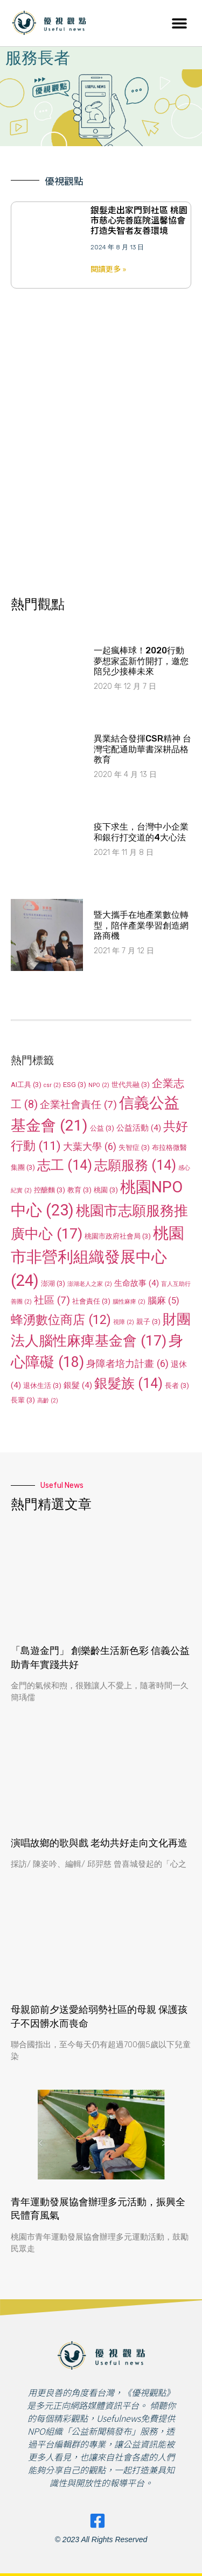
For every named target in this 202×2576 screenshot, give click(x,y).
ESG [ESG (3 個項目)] (74, 1085)
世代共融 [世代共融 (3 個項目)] (131, 1085)
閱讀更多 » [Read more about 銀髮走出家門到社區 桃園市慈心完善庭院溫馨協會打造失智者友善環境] (108, 268)
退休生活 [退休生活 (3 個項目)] (42, 1385)
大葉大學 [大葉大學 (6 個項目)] (89, 1146)
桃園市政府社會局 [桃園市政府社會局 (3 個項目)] (118, 1236)
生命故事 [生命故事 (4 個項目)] (136, 1283)
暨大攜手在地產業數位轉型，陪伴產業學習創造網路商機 (141, 925)
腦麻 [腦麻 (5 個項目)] (163, 1300)
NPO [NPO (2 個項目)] (98, 1085)
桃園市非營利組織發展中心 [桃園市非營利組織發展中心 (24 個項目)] (97, 1257)
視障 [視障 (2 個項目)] (123, 1322)
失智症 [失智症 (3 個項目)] (134, 1147)
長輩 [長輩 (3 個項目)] (23, 1400)
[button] (179, 23)
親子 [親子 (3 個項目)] (148, 1322)
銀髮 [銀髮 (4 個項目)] (78, 1385)
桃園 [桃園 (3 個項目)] (106, 1190)
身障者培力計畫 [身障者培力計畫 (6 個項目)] (127, 1363)
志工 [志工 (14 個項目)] (64, 1165)
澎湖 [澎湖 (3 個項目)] (53, 1283)
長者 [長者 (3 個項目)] (177, 1385)
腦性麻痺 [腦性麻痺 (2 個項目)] (129, 1301)
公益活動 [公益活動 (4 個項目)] (138, 1128)
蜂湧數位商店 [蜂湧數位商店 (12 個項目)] (61, 1319)
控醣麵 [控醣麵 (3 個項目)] (49, 1190)
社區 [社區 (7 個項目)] (52, 1300)
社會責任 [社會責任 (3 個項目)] (91, 1301)
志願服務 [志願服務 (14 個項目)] (135, 1165)
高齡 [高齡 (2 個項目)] (47, 1400)
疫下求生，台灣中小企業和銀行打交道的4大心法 (141, 832)
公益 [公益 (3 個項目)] (102, 1128)
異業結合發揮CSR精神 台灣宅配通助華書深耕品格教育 (142, 748)
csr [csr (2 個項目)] (52, 1085)
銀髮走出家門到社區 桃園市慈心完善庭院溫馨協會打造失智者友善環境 (138, 219)
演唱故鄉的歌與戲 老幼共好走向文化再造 (99, 1843)
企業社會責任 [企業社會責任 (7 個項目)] (78, 1104)
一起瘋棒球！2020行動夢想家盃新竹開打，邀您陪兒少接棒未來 (141, 660)
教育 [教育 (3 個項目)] (79, 1190)
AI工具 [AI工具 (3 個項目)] (26, 1085)
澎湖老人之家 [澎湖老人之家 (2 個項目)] (89, 1283)
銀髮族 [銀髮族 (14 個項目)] (128, 1383)
